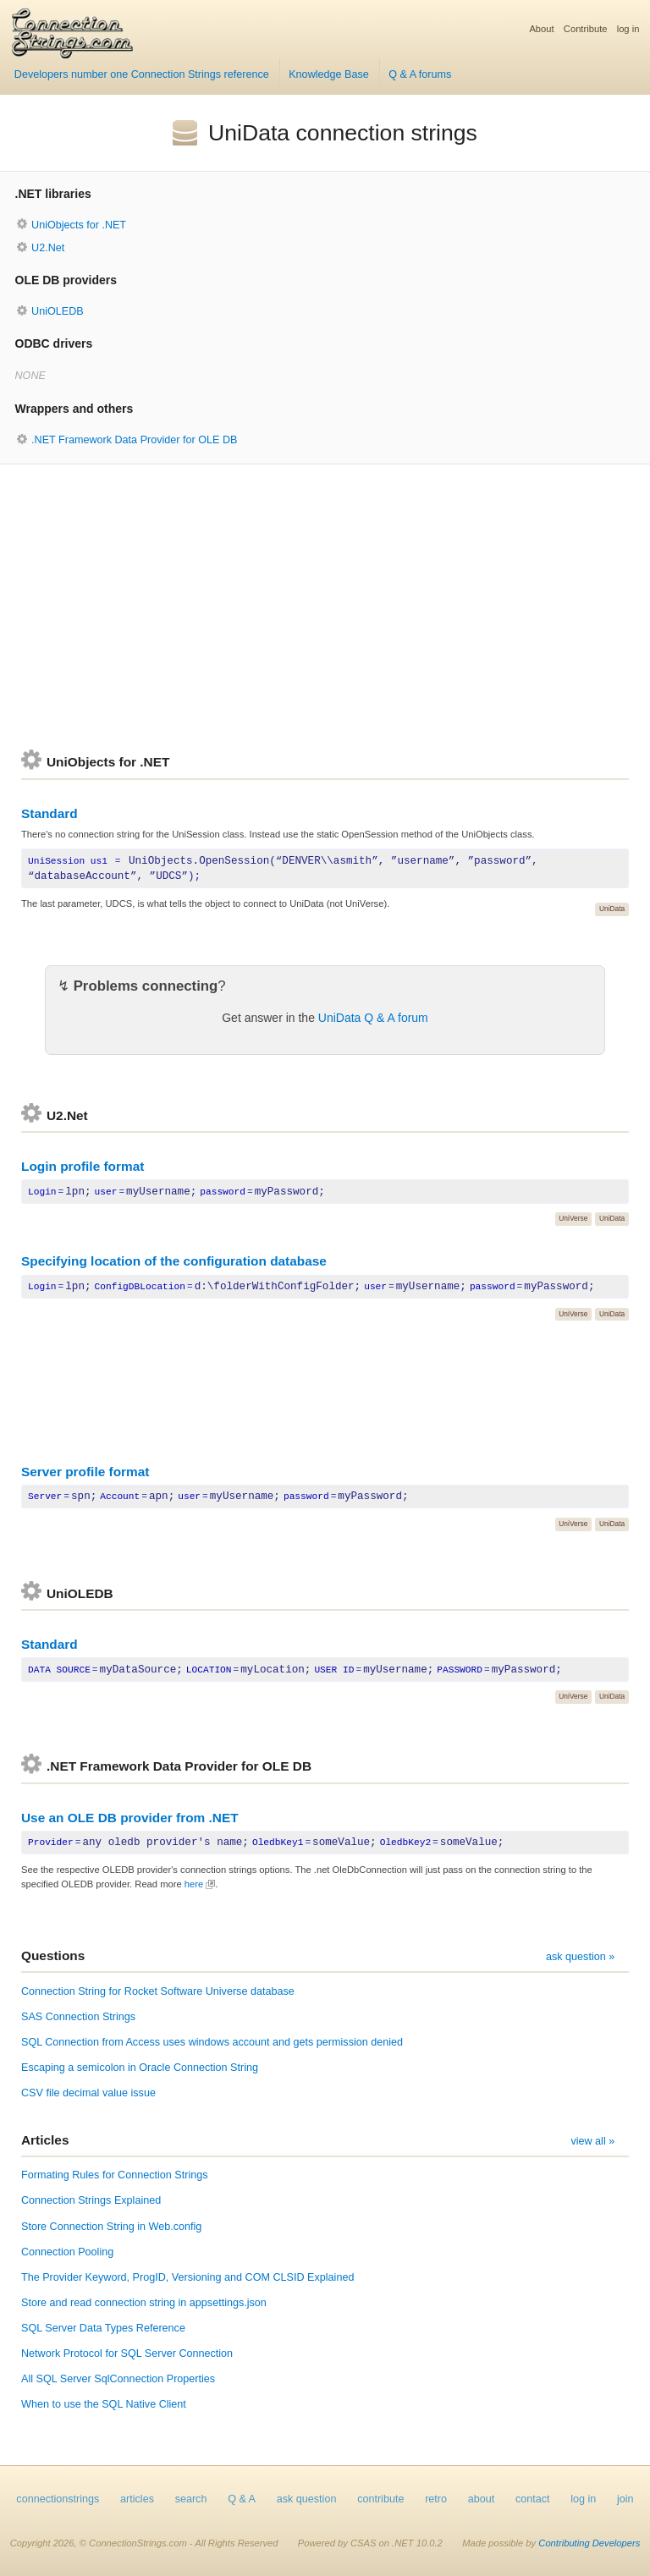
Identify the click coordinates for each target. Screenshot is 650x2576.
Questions (53, 1955)
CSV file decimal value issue (88, 2093)
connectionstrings (57, 2499)
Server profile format (85, 1471)
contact (532, 2499)
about (481, 2499)
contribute (380, 2499)
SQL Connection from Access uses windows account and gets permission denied (212, 2042)
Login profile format (82, 1166)
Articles (45, 2140)
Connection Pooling (67, 2252)
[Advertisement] (325, 606)
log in (628, 29)
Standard (49, 813)
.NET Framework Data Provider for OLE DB (134, 440)
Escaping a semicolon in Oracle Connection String (139, 2067)
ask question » (580, 1957)
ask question (307, 2499)
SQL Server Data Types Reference (103, 2328)
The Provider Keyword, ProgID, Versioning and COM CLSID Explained (187, 2277)
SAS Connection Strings (78, 2017)
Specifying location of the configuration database (174, 1261)
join (625, 2499)
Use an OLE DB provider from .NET (130, 1817)
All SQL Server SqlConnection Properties (118, 2379)
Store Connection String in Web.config (111, 2227)
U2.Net (47, 248)
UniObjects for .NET (78, 225)
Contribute (586, 29)
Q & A (242, 2499)
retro (436, 2499)
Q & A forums (419, 74)
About (541, 29)
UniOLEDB (57, 311)
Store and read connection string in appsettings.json (144, 2303)
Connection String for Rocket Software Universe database (158, 1991)
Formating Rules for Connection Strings (114, 2175)
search (191, 2499)
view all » (592, 2141)
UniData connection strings (342, 133)
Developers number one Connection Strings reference (141, 74)
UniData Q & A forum (373, 1017)
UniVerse (573, 1218)
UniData (612, 908)
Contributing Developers (589, 2543)
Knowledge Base (329, 74)
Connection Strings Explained (91, 2200)
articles (137, 2499)
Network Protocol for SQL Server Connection (127, 2353)
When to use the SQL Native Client (103, 2404)
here (194, 1884)
